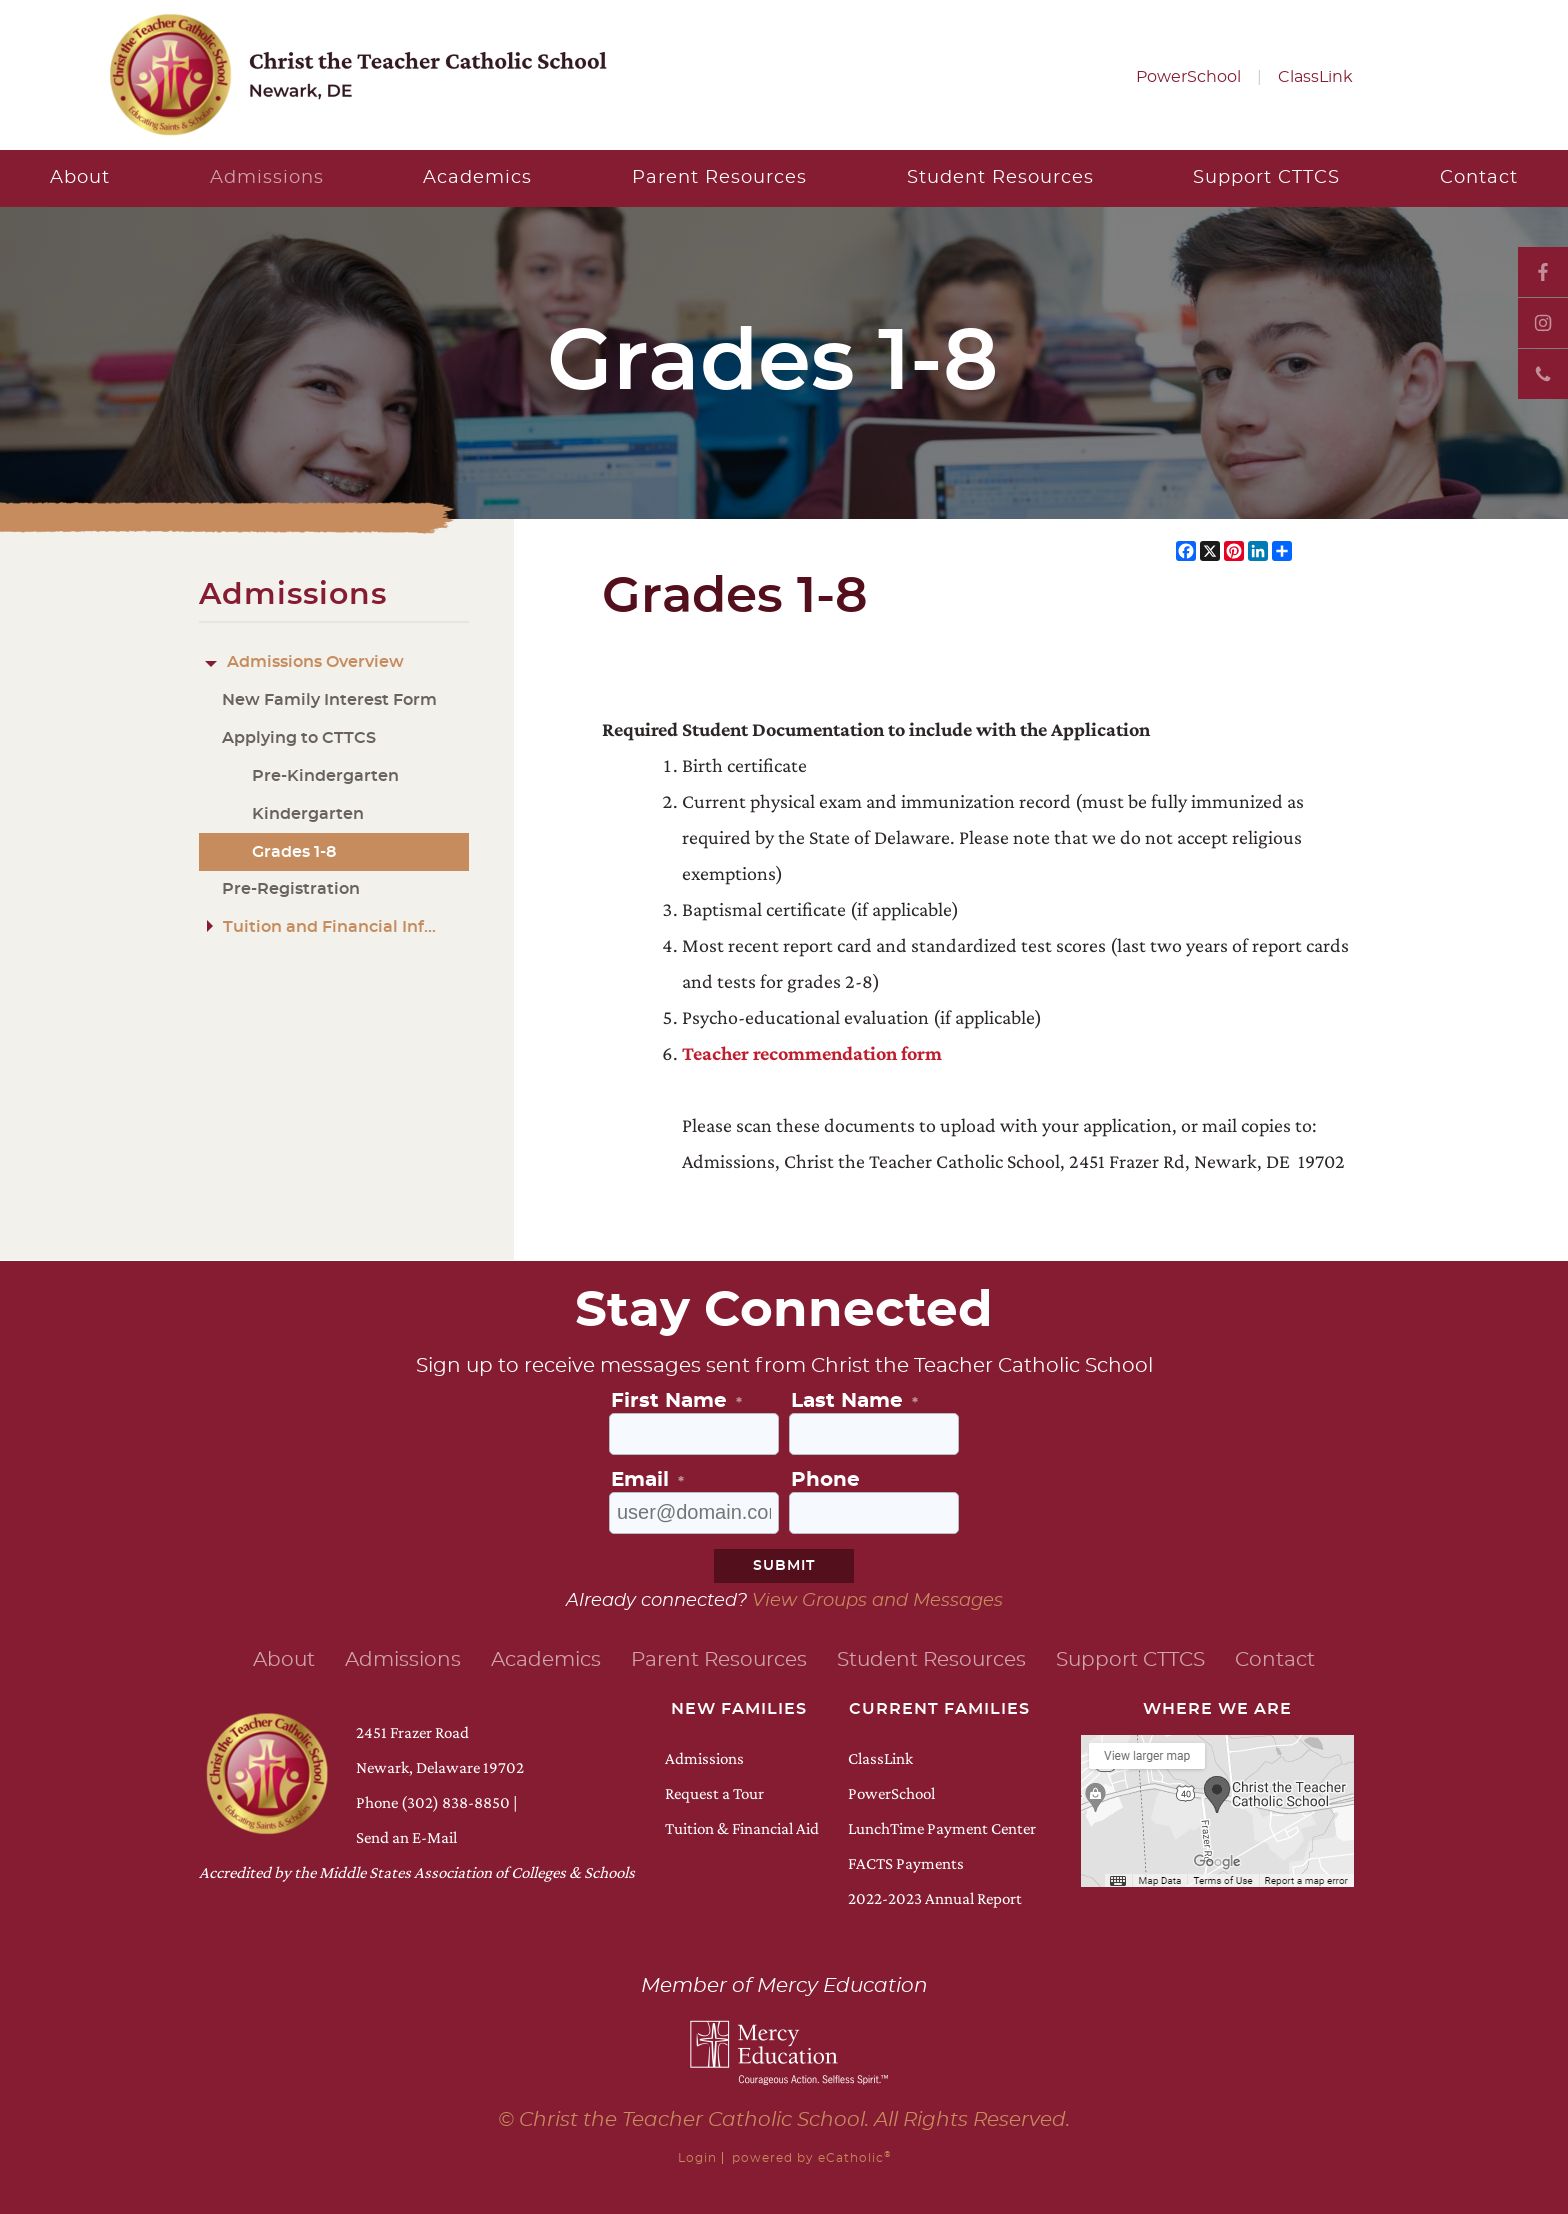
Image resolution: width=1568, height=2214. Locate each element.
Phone (1543, 374)
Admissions (704, 1758)
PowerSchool (1188, 77)
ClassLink (1315, 77)
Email (647, 1480)
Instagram (1543, 323)
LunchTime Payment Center (942, 1828)
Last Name (854, 1401)
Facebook (1543, 272)
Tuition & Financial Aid (742, 1828)
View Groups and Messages (877, 1601)
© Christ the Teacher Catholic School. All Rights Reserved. (784, 2120)
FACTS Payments (906, 1863)
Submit (784, 1566)
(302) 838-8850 (455, 1802)
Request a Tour (714, 1793)
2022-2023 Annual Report (935, 1898)
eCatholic (854, 2158)
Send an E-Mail (406, 1837)
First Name (676, 1401)
